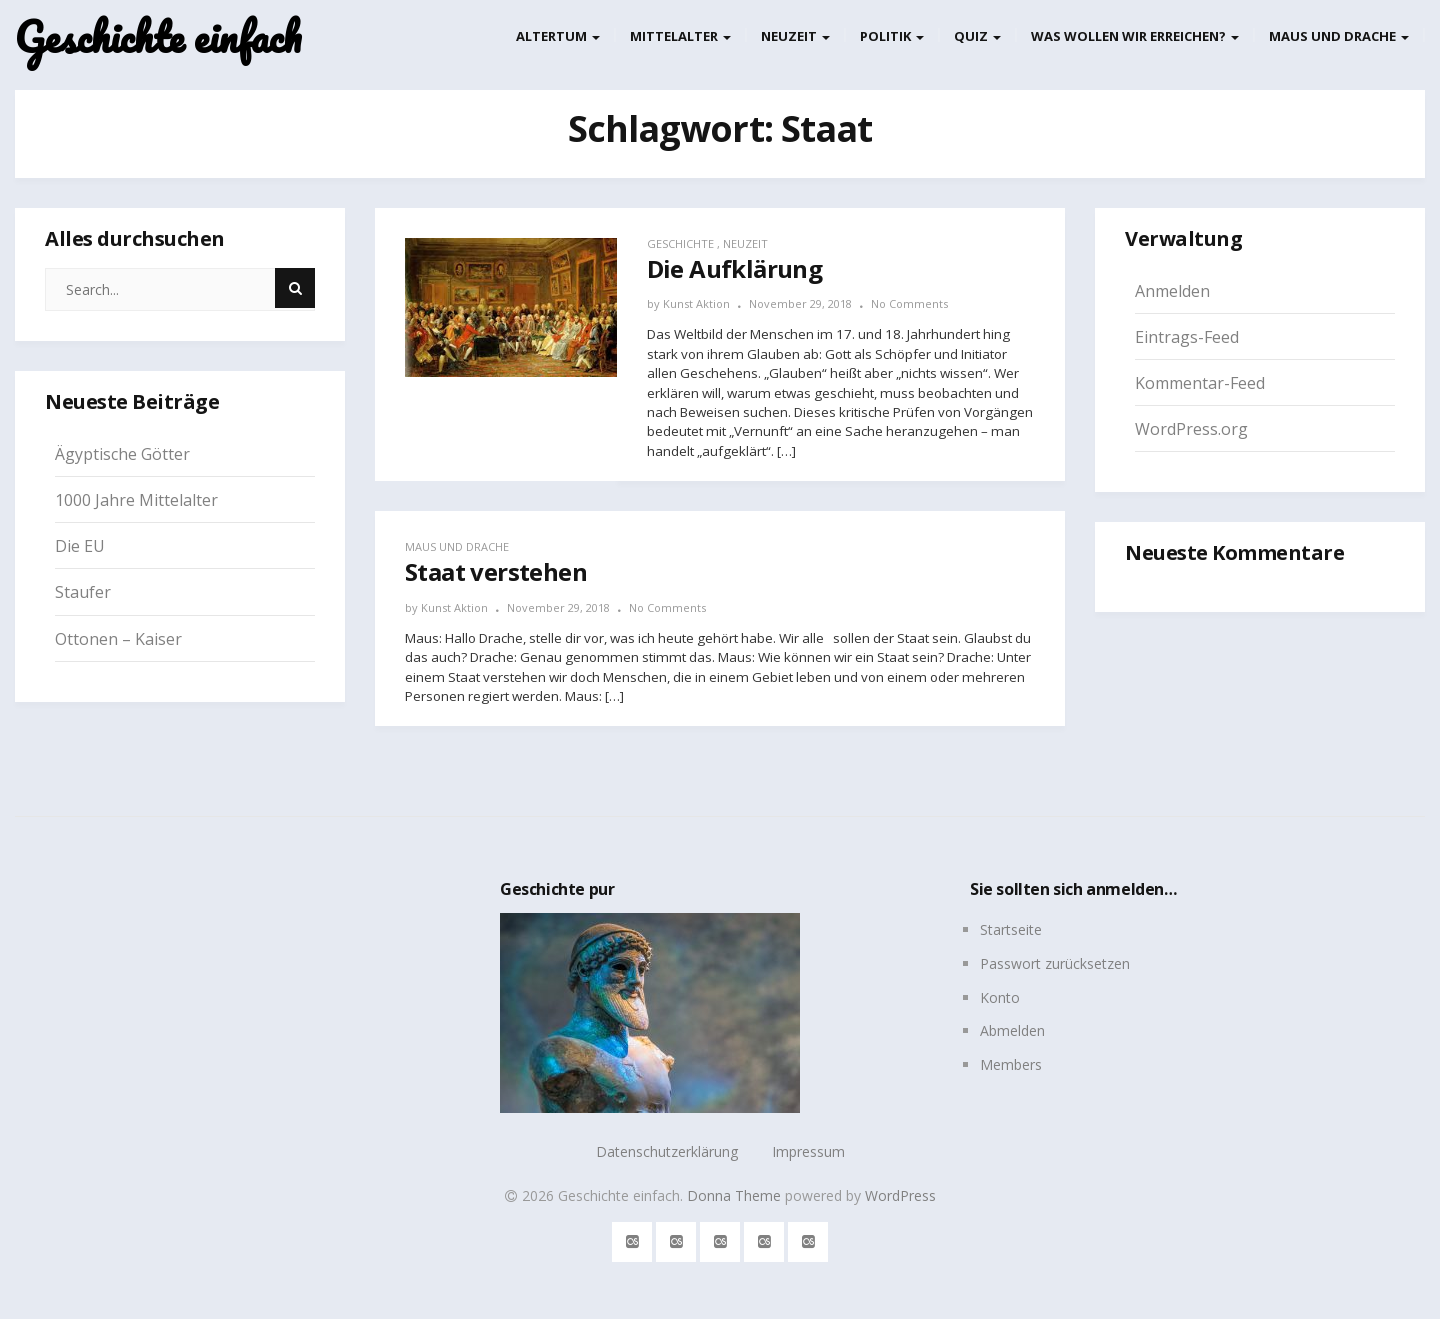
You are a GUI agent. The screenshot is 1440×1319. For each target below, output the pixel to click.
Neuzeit (795, 36)
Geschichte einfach (158, 37)
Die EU (80, 546)
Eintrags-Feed (1187, 337)
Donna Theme (736, 1195)
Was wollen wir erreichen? (1135, 36)
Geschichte (680, 243)
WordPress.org (1191, 429)
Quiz (977, 36)
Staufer (83, 592)
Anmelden (1172, 291)
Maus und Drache (1339, 36)
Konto (1000, 997)
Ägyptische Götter (122, 454)
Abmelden (1012, 1030)
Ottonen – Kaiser (118, 639)
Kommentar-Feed (1200, 383)
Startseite (1011, 929)
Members (1011, 1064)
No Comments (909, 303)
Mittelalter (680, 36)
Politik (892, 36)
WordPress (900, 1195)
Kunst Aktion (696, 303)
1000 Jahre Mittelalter (136, 500)
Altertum (558, 36)
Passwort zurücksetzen (1055, 963)
